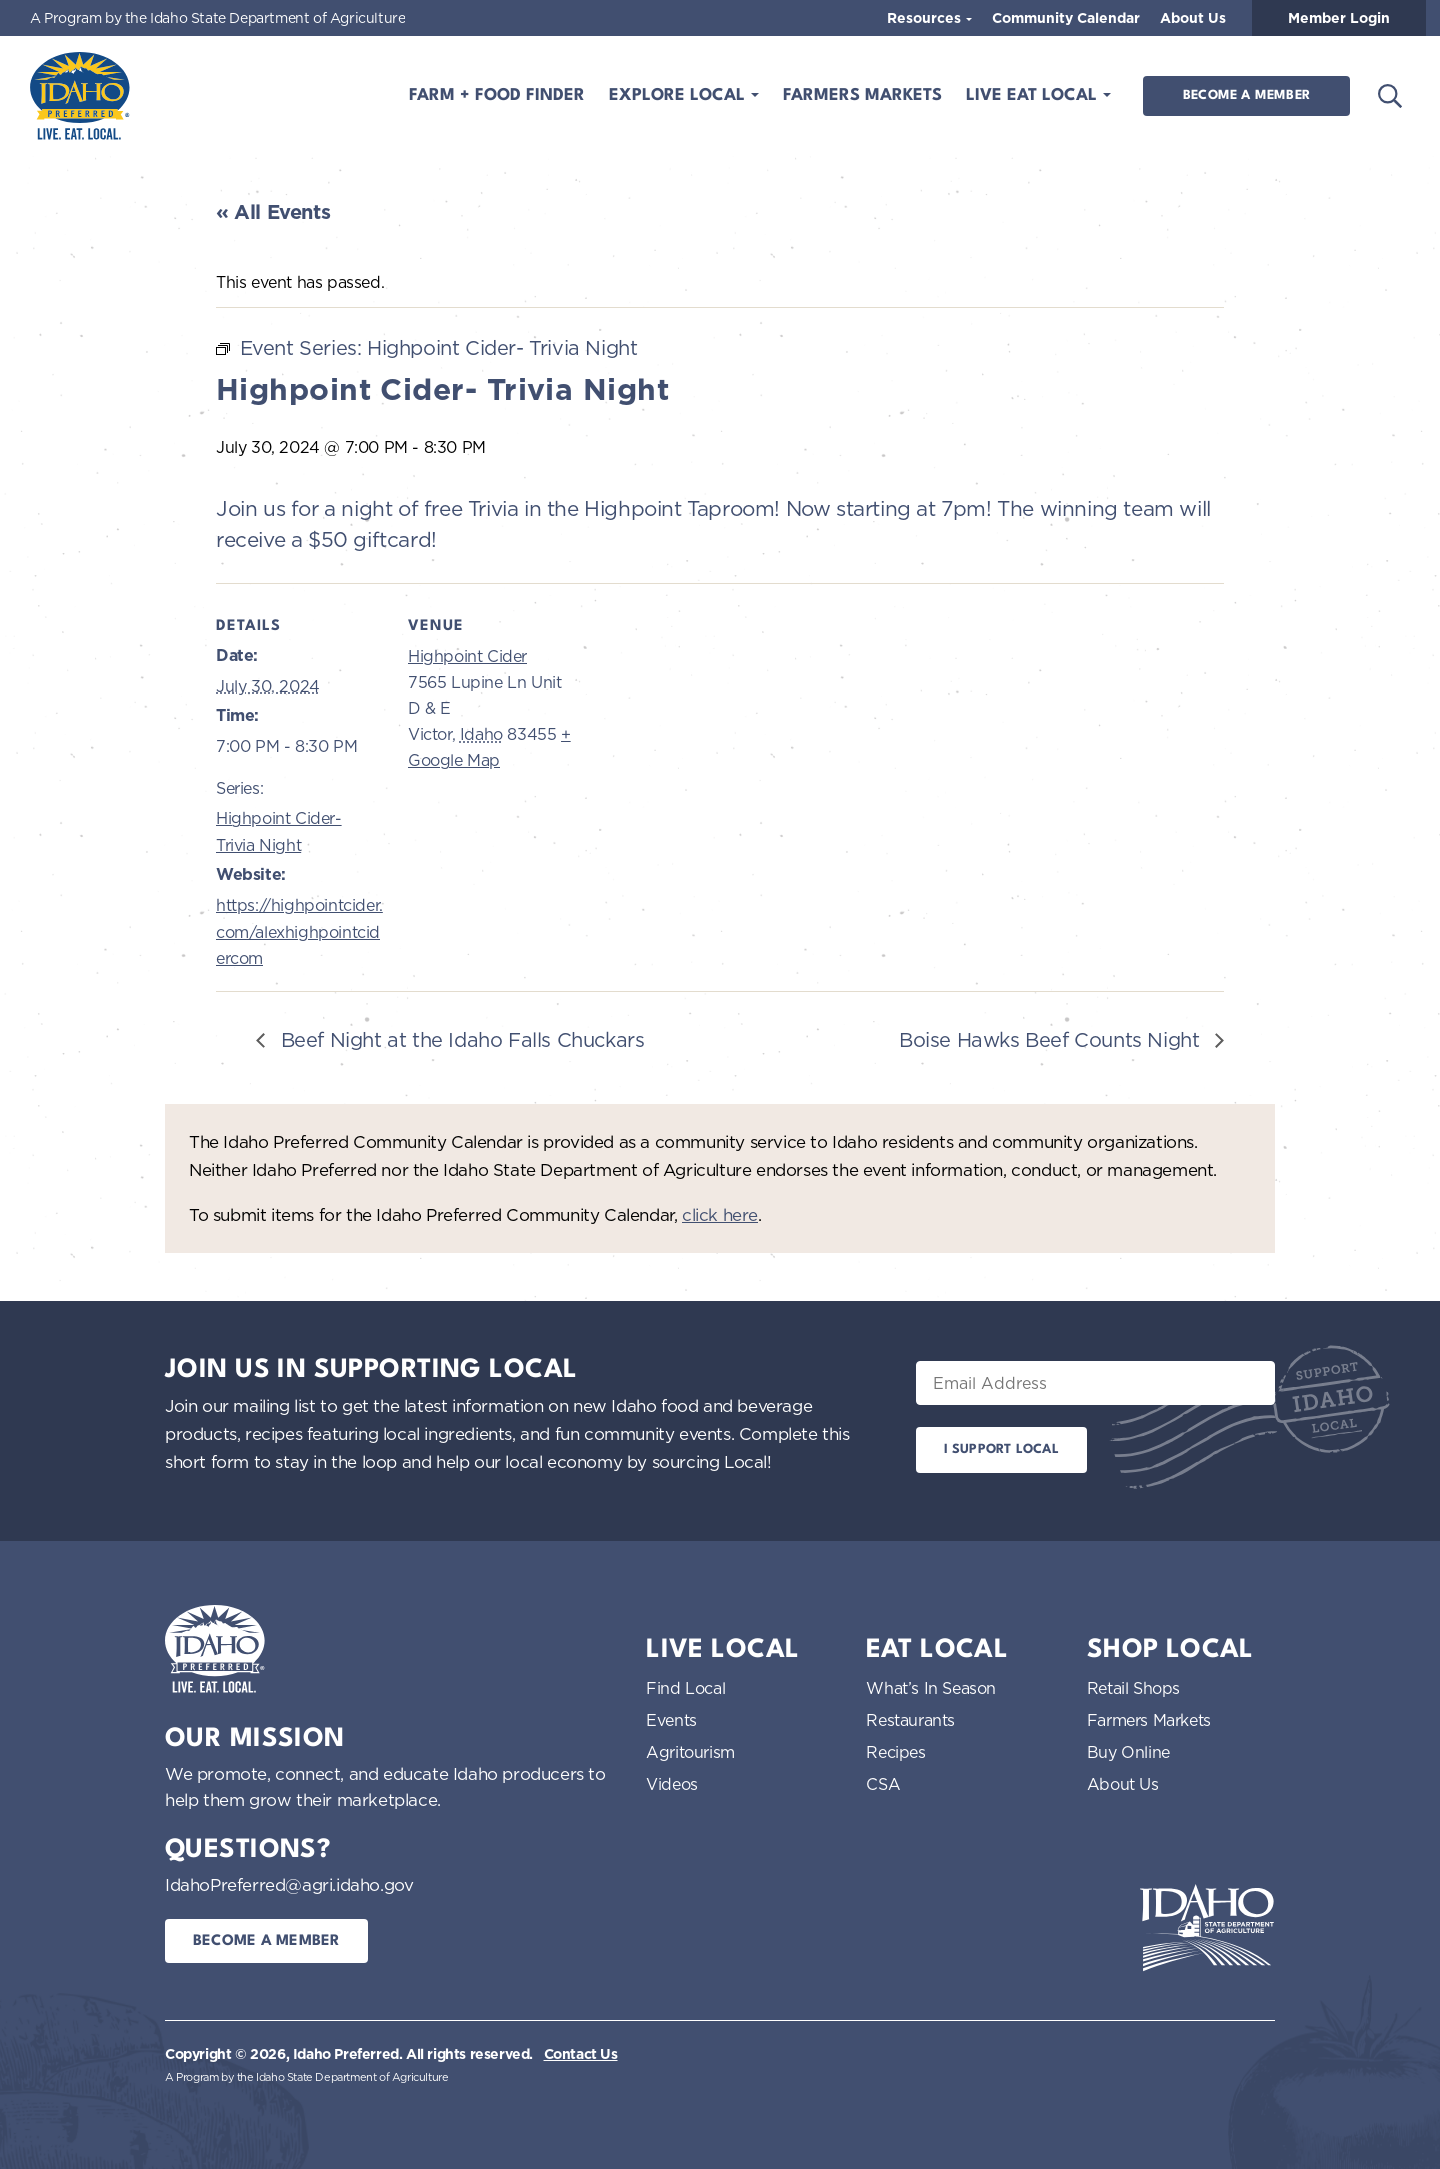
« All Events (273, 212)
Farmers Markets (862, 95)
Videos (672, 1784)
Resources (926, 18)
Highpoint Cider (467, 656)
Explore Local (679, 95)
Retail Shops (1133, 1688)
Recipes (895, 1752)
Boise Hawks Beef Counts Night (1052, 1039)
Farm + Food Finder (497, 95)
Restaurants (910, 1720)
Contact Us (581, 2054)
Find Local (685, 1688)
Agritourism (690, 1752)
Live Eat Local (1034, 95)
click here (720, 1214)
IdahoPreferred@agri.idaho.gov (289, 1884)
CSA (883, 1784)
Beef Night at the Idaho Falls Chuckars (459, 1039)
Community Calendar (1066, 18)
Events (671, 1720)
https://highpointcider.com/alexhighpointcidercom (299, 931)
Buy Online (1128, 1752)
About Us (1193, 18)
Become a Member (1246, 95)
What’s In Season (931, 1688)
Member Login (1339, 18)
